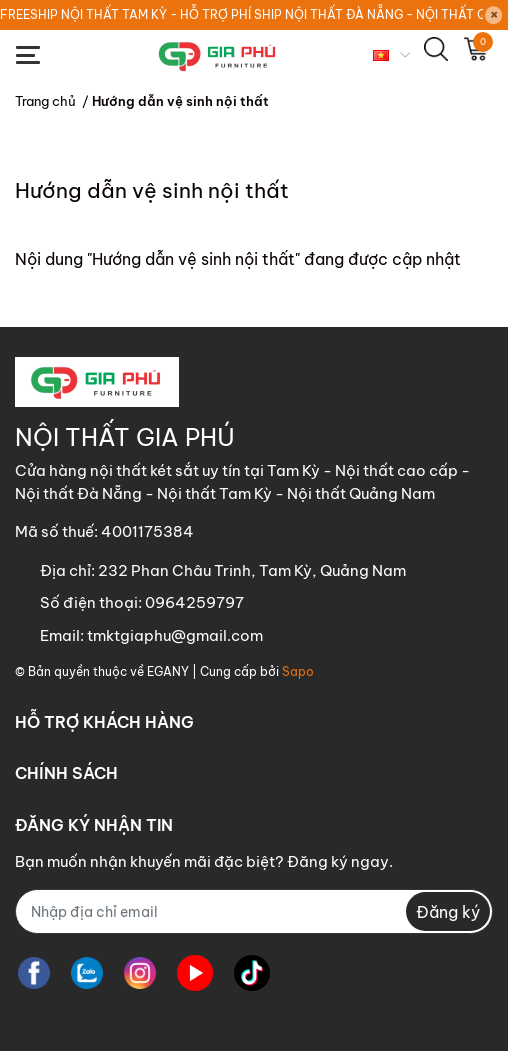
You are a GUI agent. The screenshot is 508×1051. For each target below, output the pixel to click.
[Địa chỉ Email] (254, 911)
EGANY (168, 671)
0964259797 (194, 602)
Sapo (298, 671)
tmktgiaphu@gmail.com (175, 635)
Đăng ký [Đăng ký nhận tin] (448, 912)
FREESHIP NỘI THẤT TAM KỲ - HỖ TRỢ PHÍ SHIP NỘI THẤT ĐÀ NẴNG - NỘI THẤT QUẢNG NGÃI (241, 14)
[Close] (494, 15)
